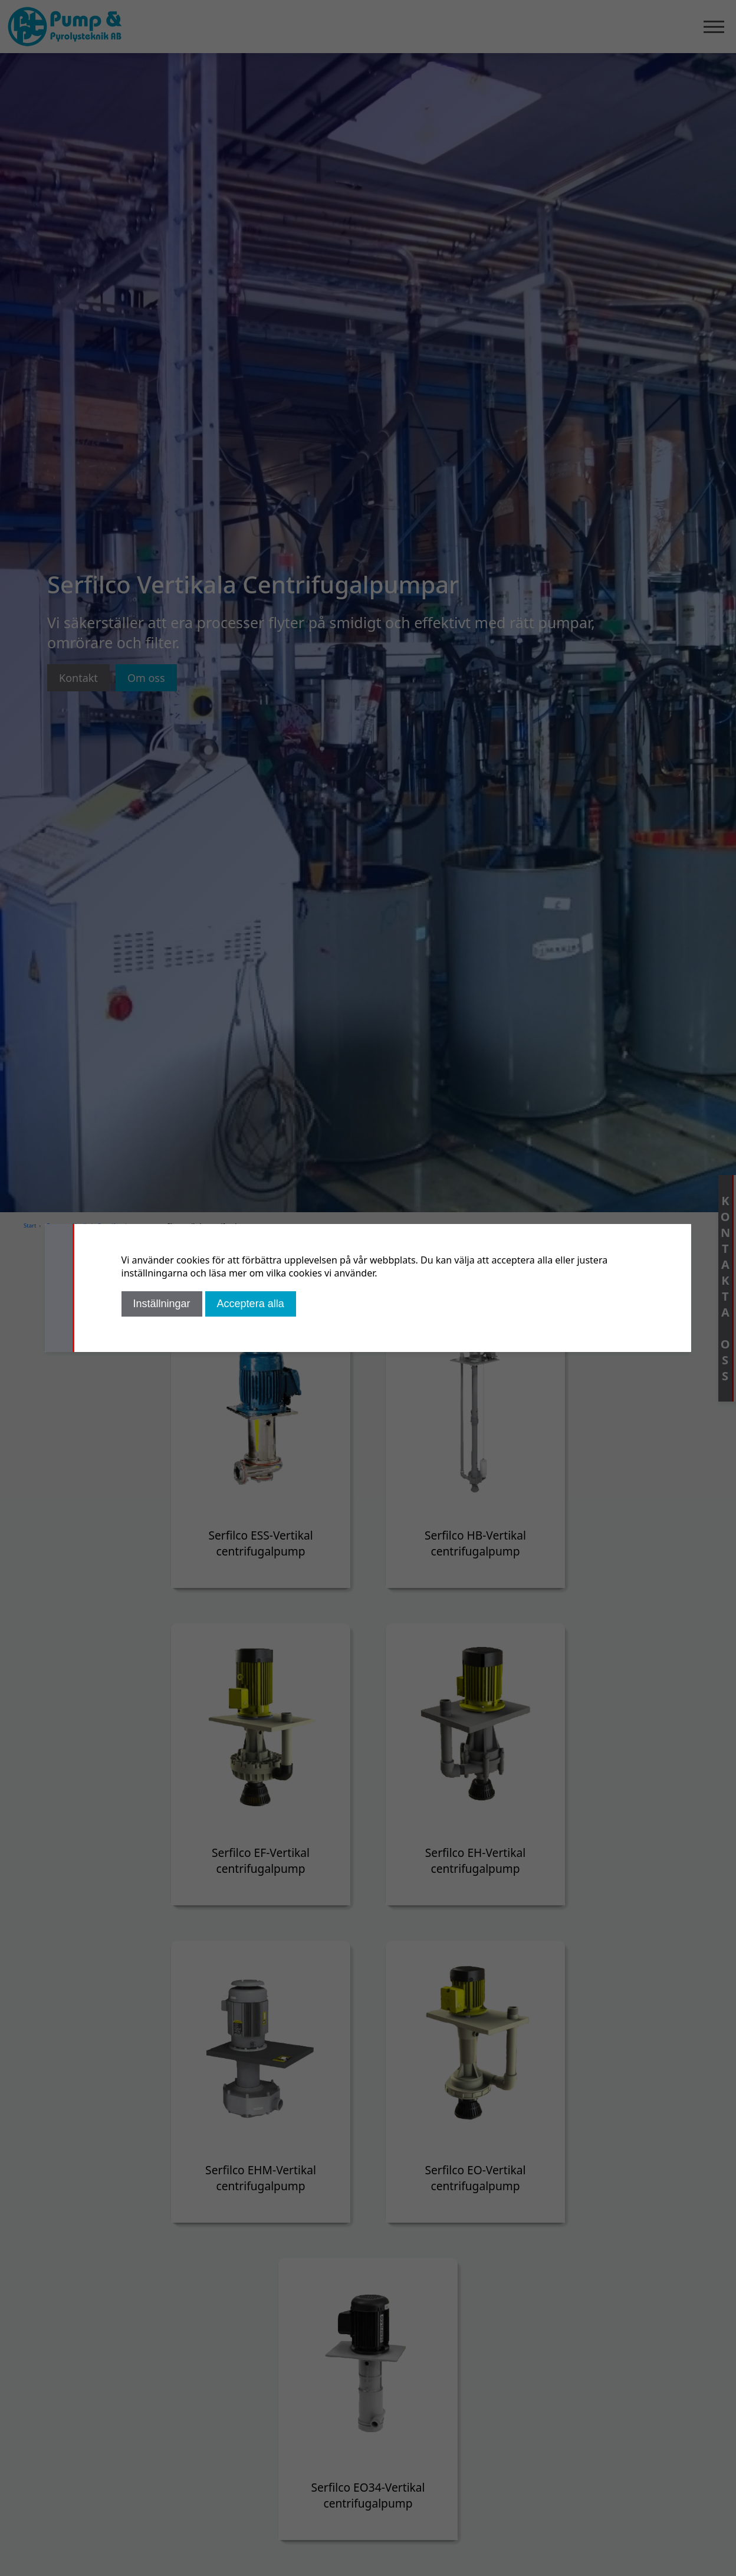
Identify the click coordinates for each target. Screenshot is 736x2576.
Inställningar (161, 1304)
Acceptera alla (250, 1304)
